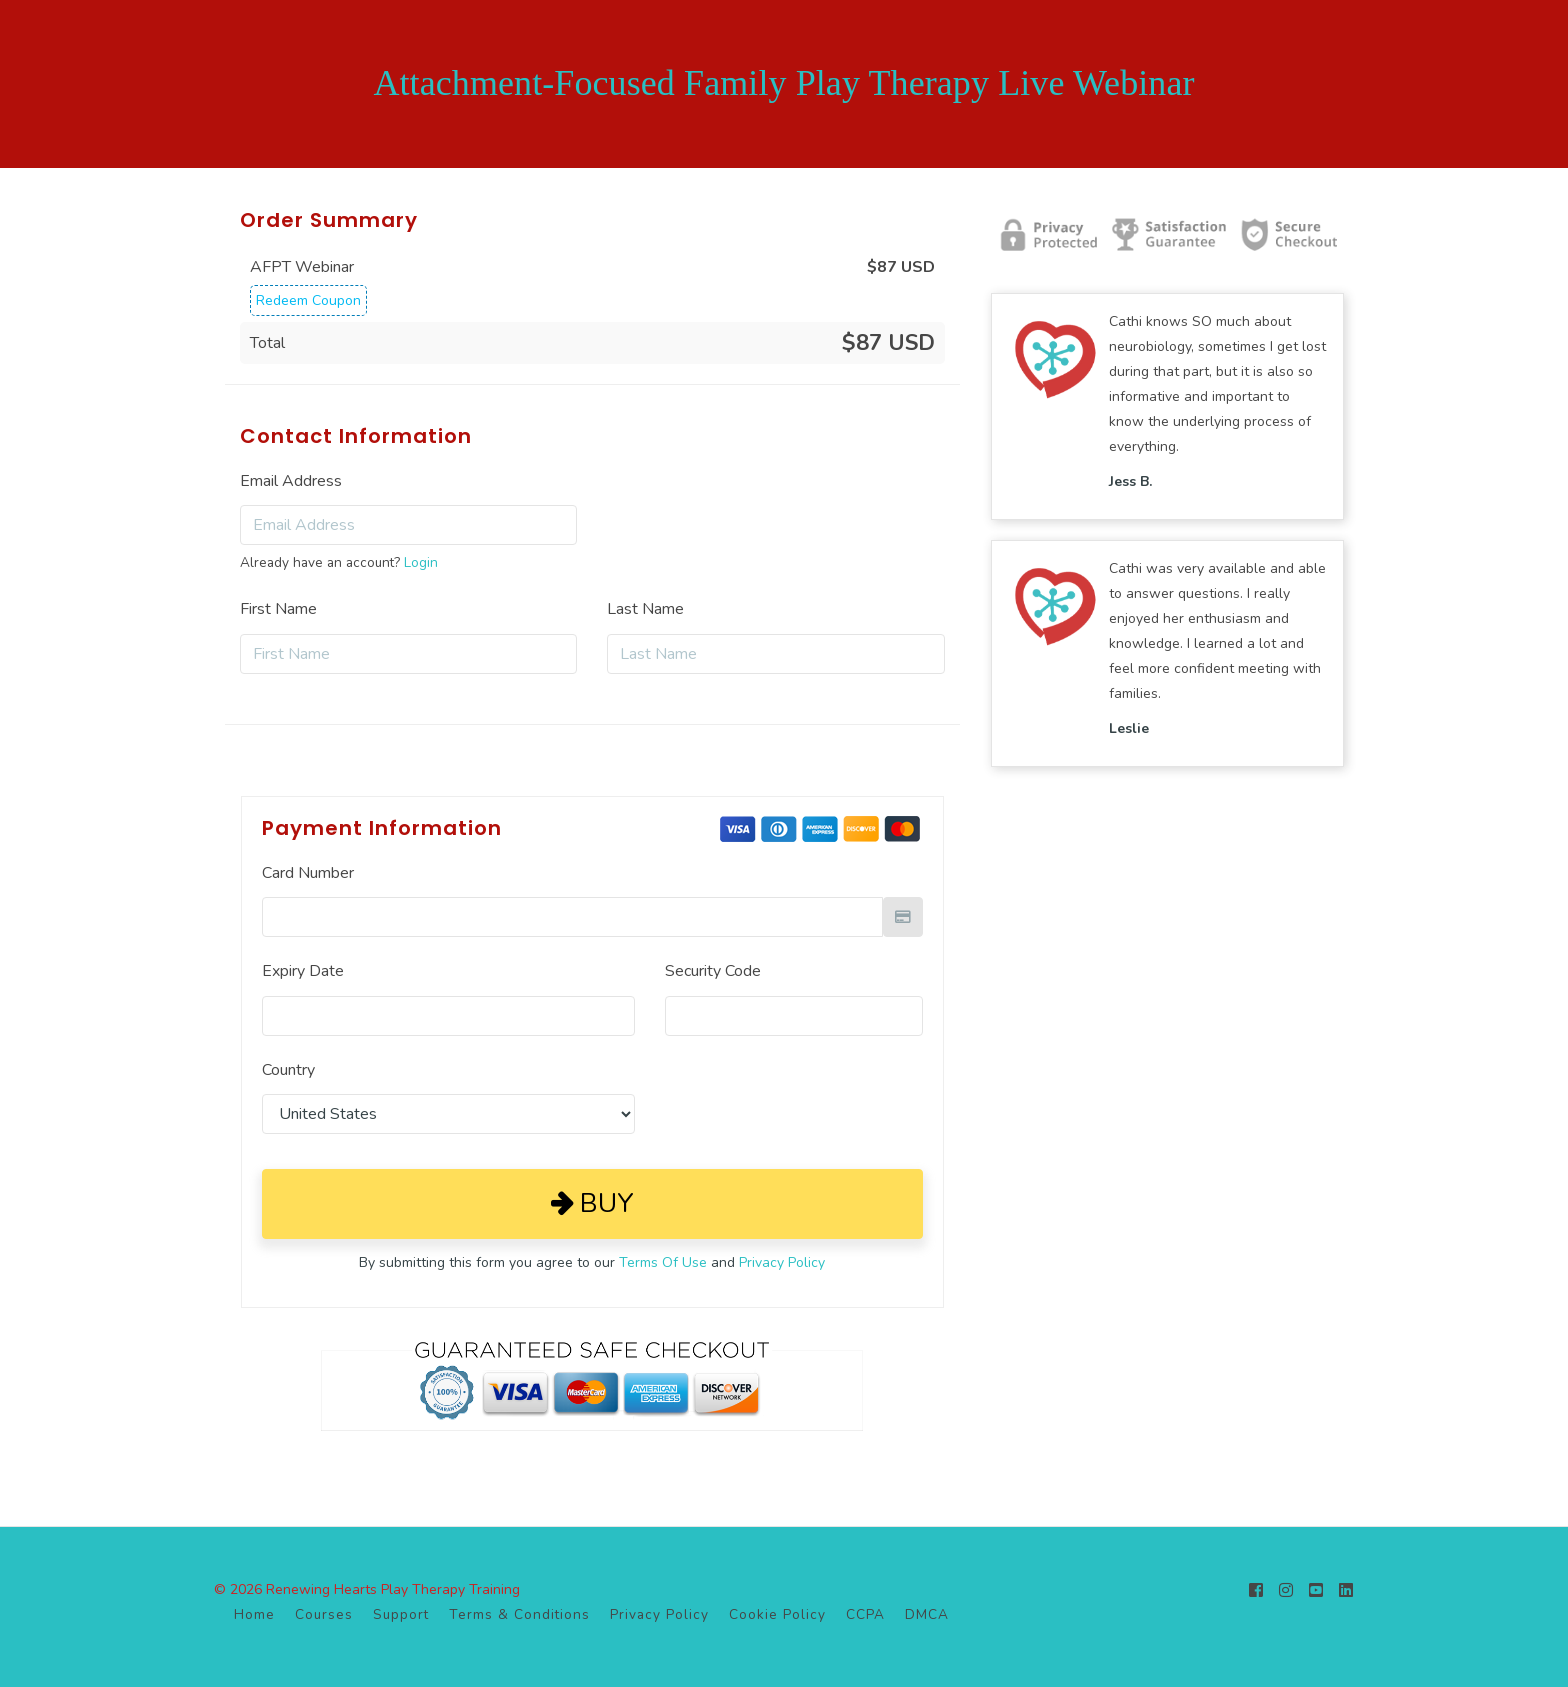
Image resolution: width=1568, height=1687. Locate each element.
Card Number (308, 873)
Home (254, 1614)
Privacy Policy (782, 1262)
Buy (592, 1203)
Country (288, 1070)
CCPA (865, 1614)
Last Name (645, 609)
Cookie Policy (777, 1614)
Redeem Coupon (308, 300)
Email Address (291, 481)
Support (401, 1614)
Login (421, 562)
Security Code (713, 971)
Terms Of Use (663, 1262)
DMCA (927, 1614)
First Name (278, 609)
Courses (324, 1614)
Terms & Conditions (519, 1614)
